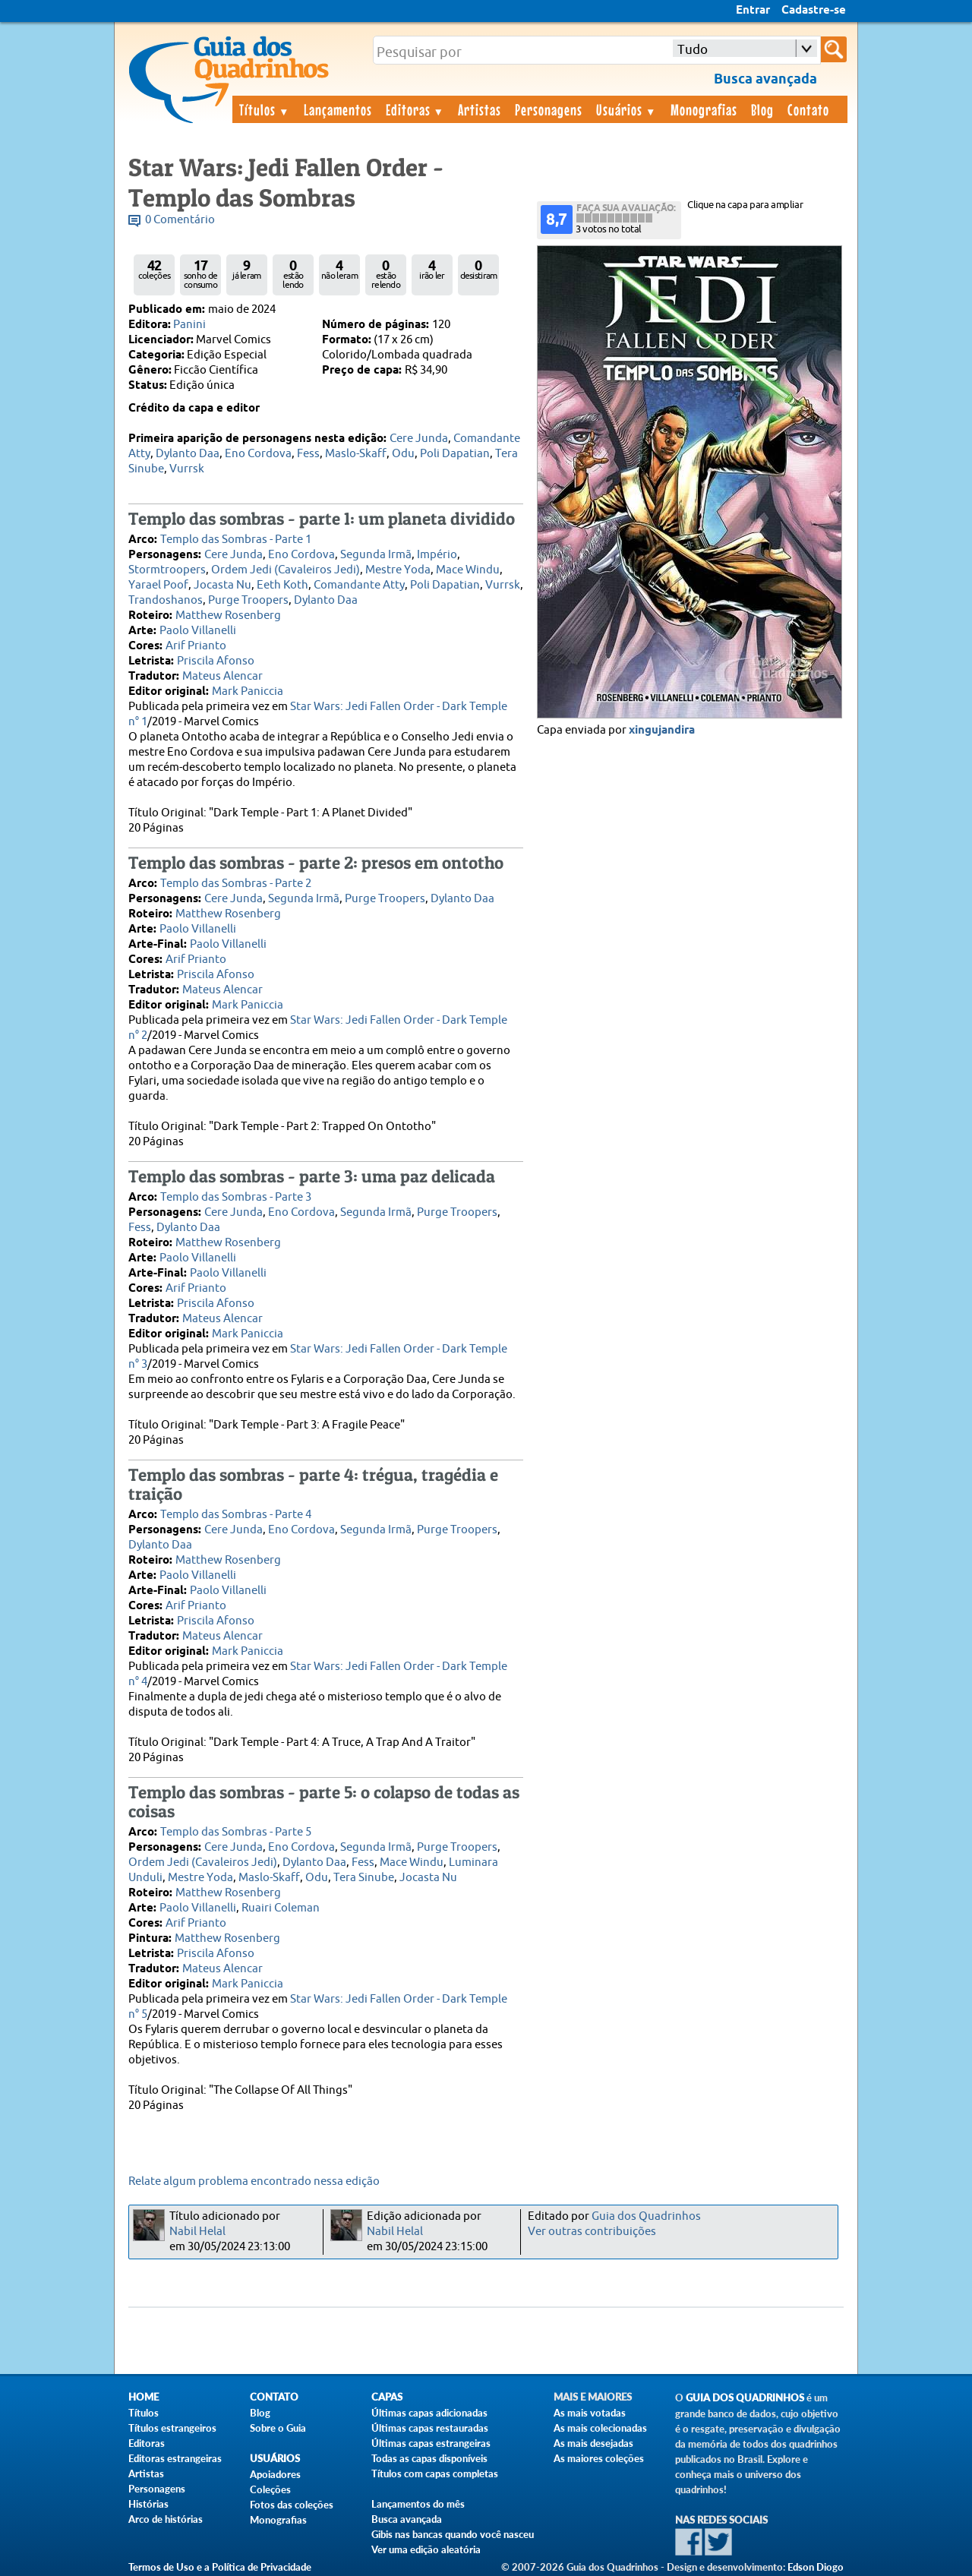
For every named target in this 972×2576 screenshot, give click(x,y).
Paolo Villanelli (197, 630)
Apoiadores (275, 2474)
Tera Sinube (363, 1877)
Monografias (704, 109)
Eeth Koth (282, 585)
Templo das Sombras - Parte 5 (235, 1832)
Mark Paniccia (247, 691)
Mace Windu (468, 570)
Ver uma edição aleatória (426, 2549)
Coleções (270, 2489)
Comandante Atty (359, 585)
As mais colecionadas (600, 2428)
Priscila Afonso (215, 661)
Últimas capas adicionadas (429, 2413)
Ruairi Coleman (280, 1908)
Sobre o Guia (278, 2428)
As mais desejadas (593, 2443)
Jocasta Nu (222, 585)
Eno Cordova (258, 454)
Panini (189, 324)
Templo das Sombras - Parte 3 (235, 1197)
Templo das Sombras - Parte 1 (235, 539)
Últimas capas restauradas (429, 2428)
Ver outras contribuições (592, 2231)
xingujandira (662, 730)
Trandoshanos (165, 600)
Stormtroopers (167, 570)
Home (143, 2397)
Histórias (148, 2504)
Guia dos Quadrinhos (646, 2216)
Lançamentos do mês (418, 2504)
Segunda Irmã (376, 555)
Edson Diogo (815, 2567)
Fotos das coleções (291, 2505)
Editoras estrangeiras (175, 2458)
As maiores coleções (599, 2458)
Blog (762, 109)
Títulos (264, 109)
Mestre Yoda (398, 570)
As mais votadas (590, 2413)
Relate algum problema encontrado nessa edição (254, 2181)
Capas (386, 2397)
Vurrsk (186, 469)
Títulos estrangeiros (172, 2428)
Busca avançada (406, 2519)
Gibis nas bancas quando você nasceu (452, 2534)
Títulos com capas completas (434, 2473)
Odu (403, 454)
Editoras (415, 109)
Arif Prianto (196, 646)
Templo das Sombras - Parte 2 (235, 883)
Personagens (548, 109)
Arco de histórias (165, 2519)
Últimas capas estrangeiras (431, 2443)
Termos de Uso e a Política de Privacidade (219, 2567)
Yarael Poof (158, 585)
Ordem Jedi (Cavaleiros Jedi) (285, 570)
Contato (808, 109)
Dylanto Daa (187, 454)
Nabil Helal (197, 2231)
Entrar (753, 10)
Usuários (626, 109)
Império (437, 555)
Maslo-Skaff (356, 454)
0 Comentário (180, 220)
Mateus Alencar (222, 676)
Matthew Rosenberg (228, 615)
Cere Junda (419, 438)
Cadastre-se (813, 10)
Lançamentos (338, 109)
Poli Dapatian (455, 454)
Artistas (479, 109)
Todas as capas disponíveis (429, 2458)
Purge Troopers (248, 600)
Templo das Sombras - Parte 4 (235, 1514)
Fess (308, 454)
